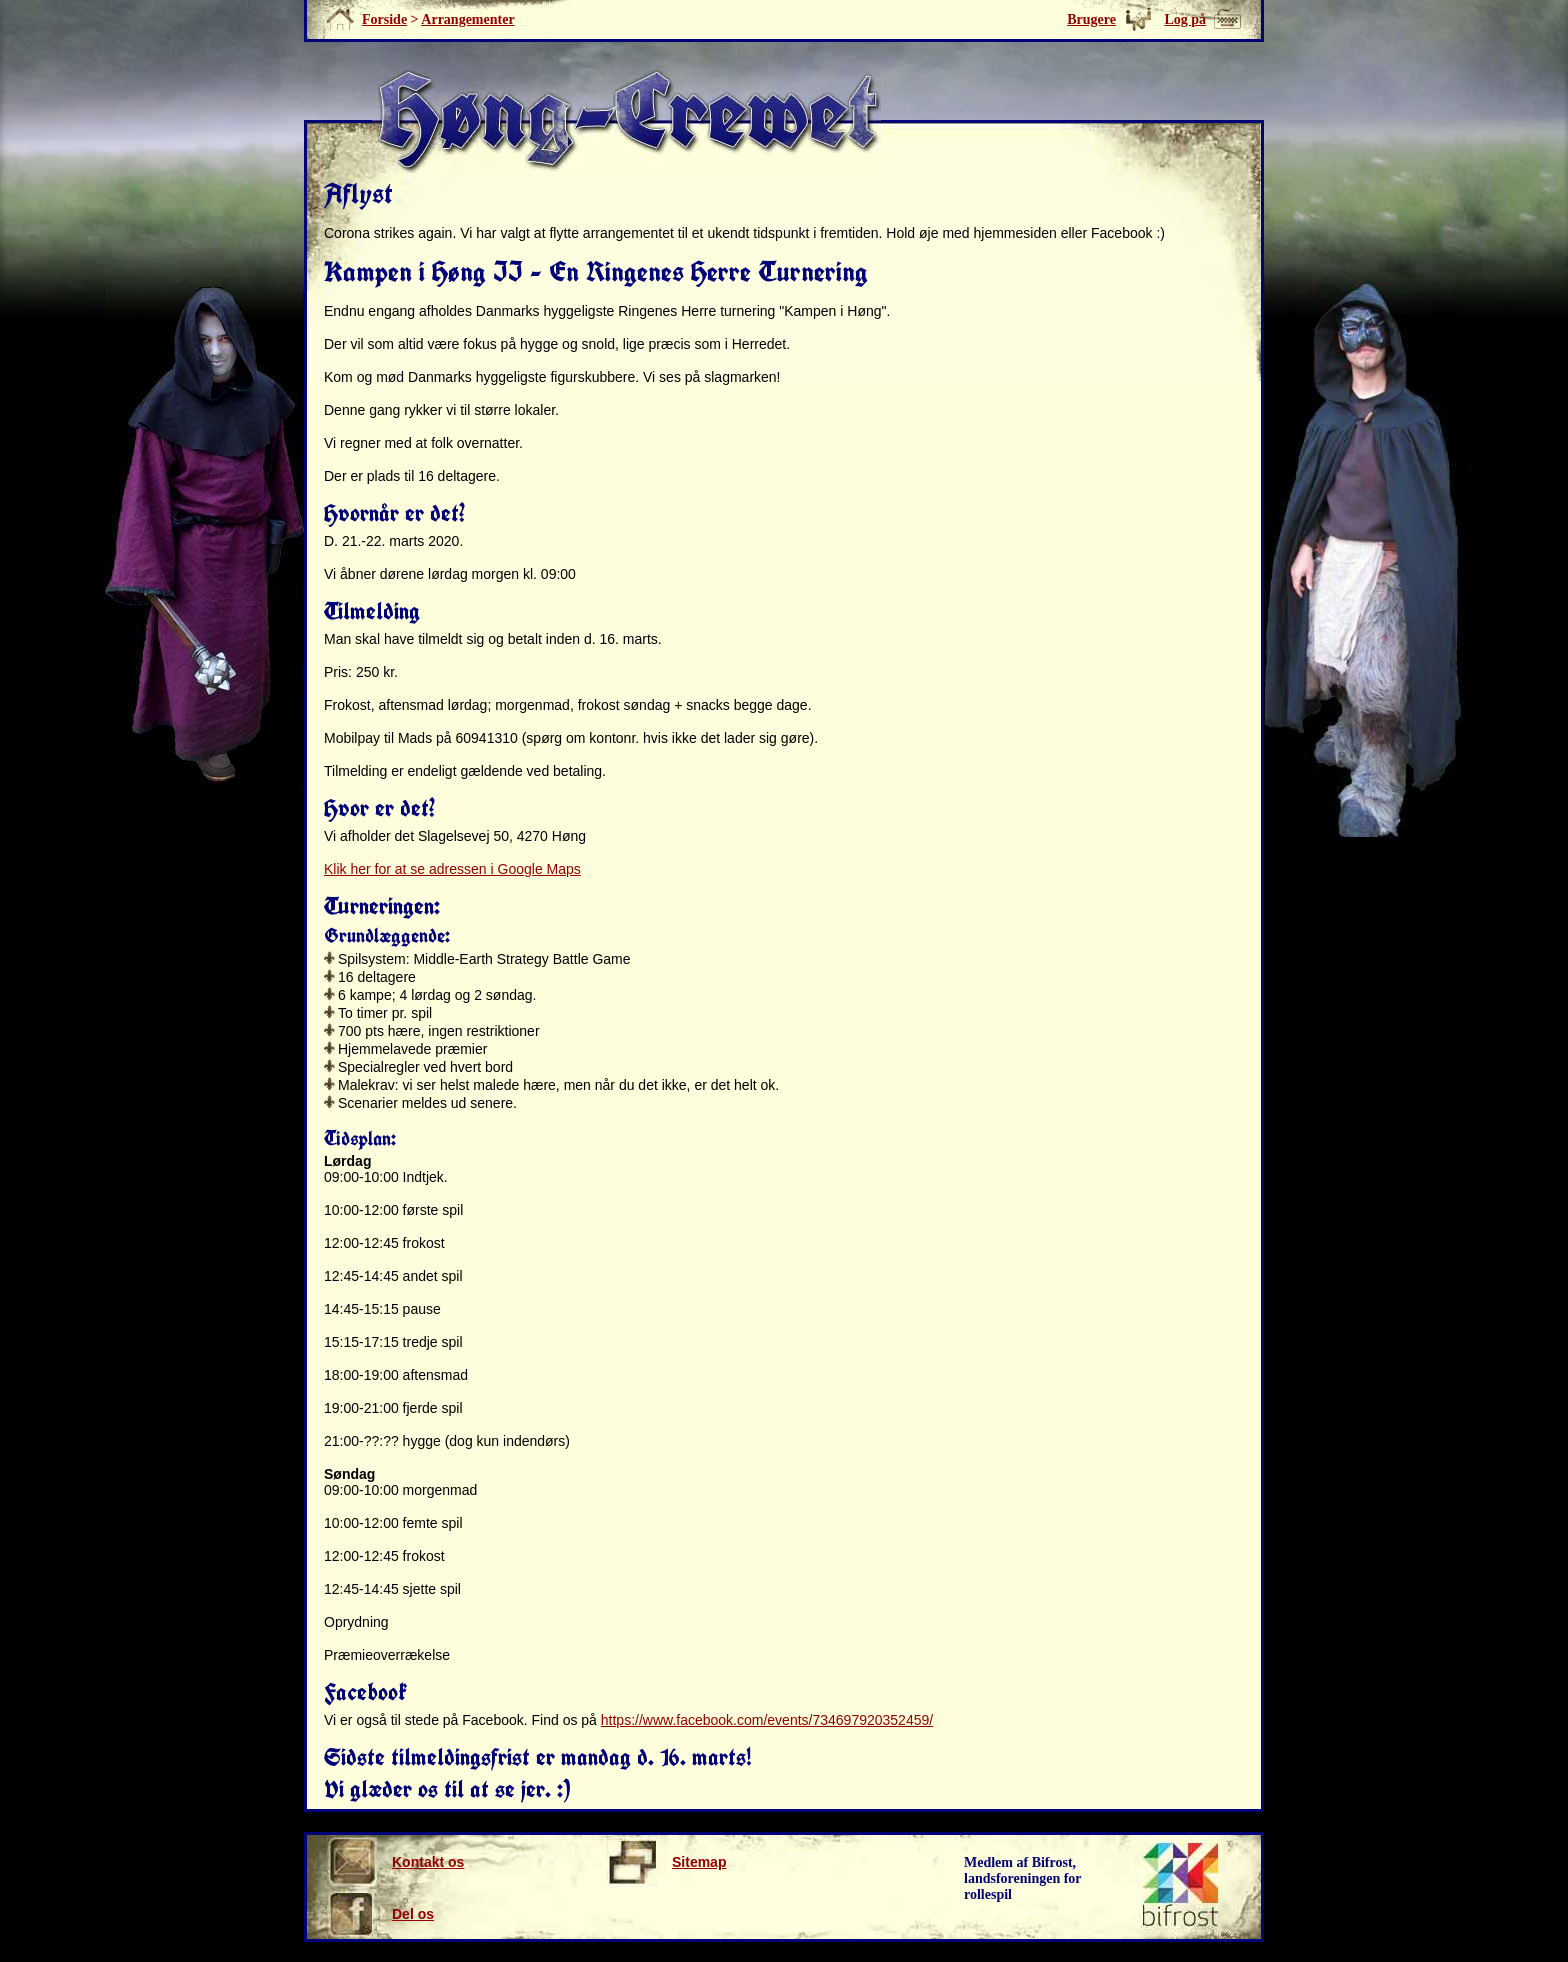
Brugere (1091, 19)
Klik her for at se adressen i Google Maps (452, 869)
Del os (380, 1914)
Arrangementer (467, 19)
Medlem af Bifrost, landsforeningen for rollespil (1023, 1878)
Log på (1185, 19)
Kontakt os (395, 1862)
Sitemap (666, 1862)
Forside (384, 19)
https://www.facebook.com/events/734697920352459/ (767, 1720)
